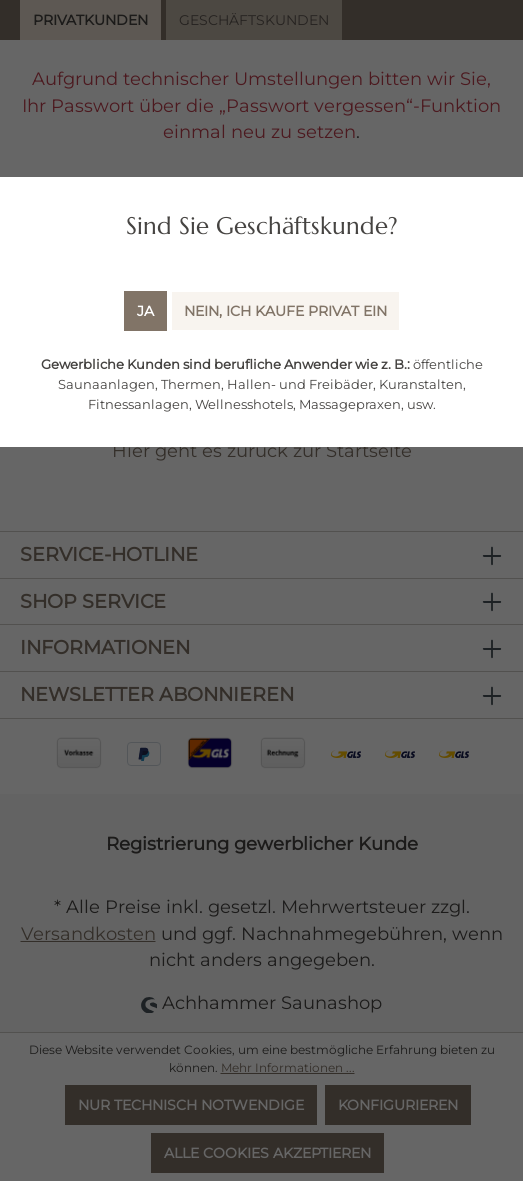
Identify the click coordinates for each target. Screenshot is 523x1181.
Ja (145, 311)
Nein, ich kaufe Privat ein (285, 311)
